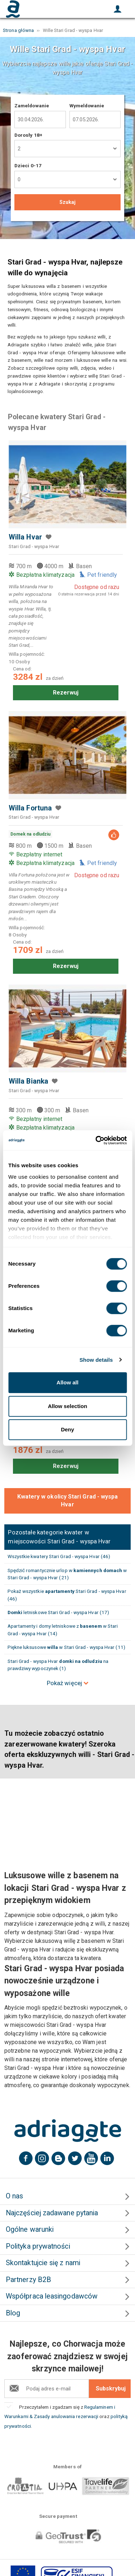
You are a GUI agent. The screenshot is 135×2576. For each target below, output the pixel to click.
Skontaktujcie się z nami (43, 2263)
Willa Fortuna (30, 808)
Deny (67, 1429)
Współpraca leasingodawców (52, 2296)
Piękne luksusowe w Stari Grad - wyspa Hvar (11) (66, 1647)
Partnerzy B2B (28, 2280)
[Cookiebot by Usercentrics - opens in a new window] (96, 1140)
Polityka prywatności (38, 2246)
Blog (13, 2313)
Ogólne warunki (30, 2229)
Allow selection (67, 1406)
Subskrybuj (111, 2388)
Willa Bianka (28, 1081)
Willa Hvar (25, 537)
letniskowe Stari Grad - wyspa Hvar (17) (58, 1612)
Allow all (67, 1382)
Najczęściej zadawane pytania (52, 2213)
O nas (14, 2196)
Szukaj (67, 202)
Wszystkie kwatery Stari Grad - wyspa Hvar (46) (59, 1556)
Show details (96, 1360)
